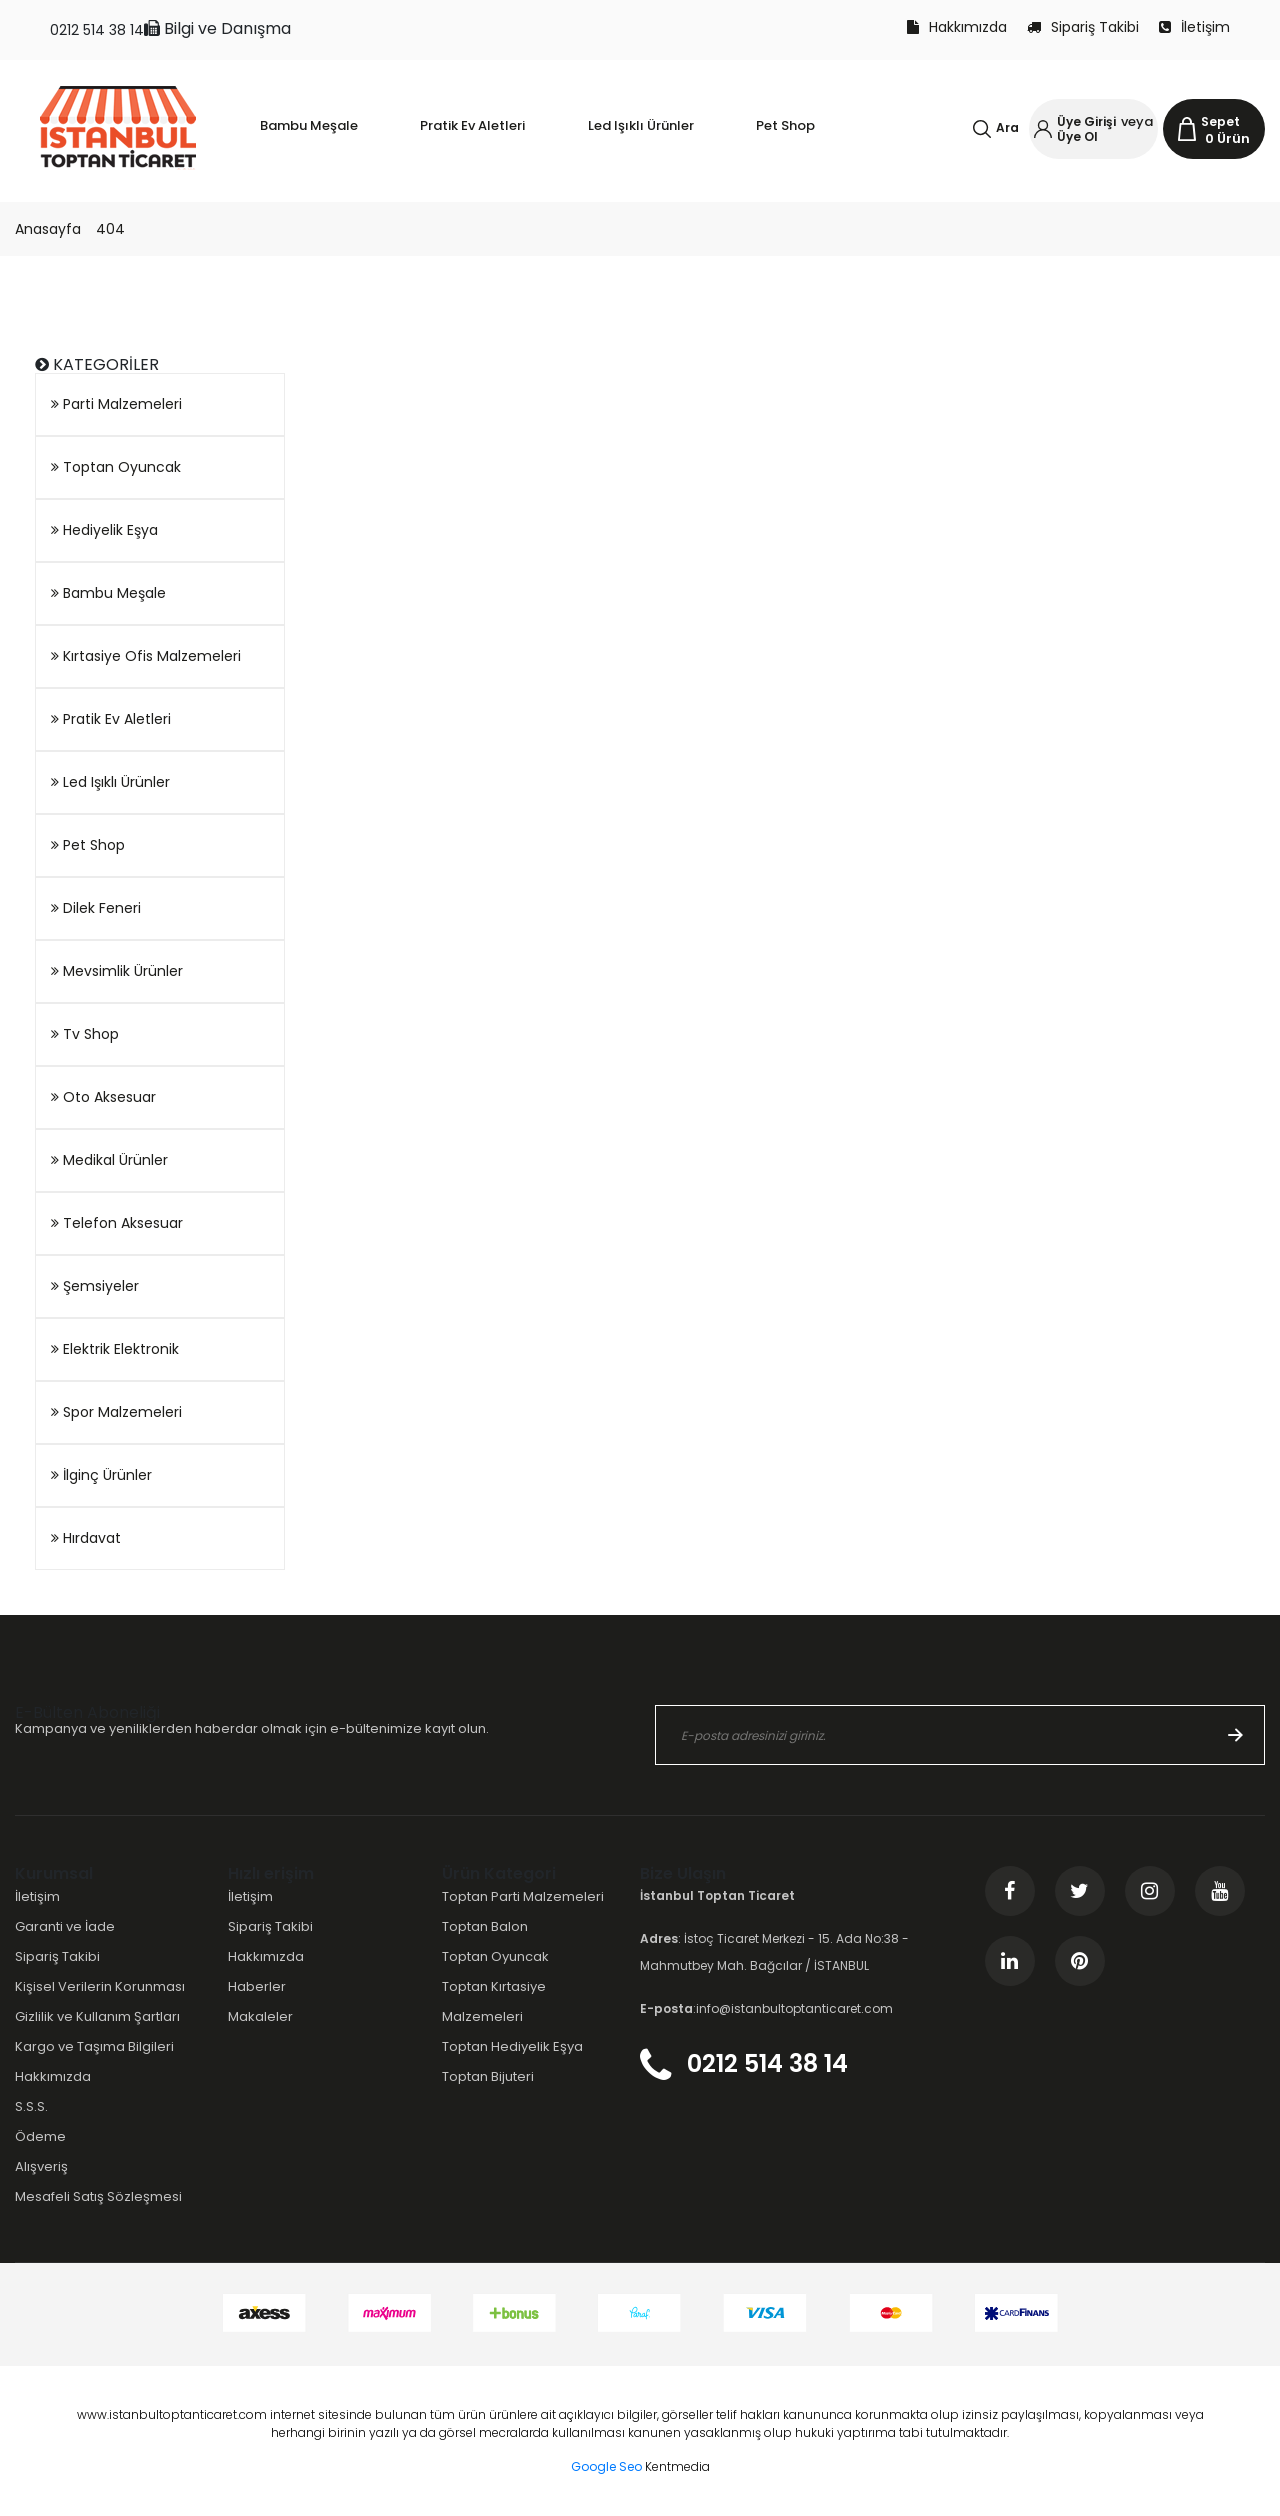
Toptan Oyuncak (116, 467)
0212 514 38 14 (97, 30)
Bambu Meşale (108, 593)
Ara (1007, 127)
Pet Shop (88, 845)
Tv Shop (85, 1034)
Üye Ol (1077, 136)
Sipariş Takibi (1083, 27)
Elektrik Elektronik (115, 1349)
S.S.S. (31, 2106)
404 (110, 229)
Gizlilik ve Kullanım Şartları (97, 2016)
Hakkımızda (957, 27)
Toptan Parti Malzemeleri (523, 1896)
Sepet (1220, 121)
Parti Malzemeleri (116, 404)
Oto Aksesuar (103, 1097)
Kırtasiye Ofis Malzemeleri (146, 656)
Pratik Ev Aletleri (111, 719)
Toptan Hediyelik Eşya (512, 2046)
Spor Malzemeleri (116, 1412)
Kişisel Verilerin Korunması (100, 1986)
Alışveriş (41, 2166)
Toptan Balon (485, 1926)
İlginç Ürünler (101, 1475)
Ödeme (40, 2136)
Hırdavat (86, 1538)
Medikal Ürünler (109, 1160)
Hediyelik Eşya (104, 530)
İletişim (1194, 27)
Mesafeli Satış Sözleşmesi (98, 2196)
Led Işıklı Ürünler (110, 782)
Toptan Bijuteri (488, 2076)
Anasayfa (48, 229)
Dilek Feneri (96, 908)
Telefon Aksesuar (117, 1223)
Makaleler (260, 2016)
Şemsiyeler (95, 1286)
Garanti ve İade (65, 1926)
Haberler (257, 1986)
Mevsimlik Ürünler (117, 971)
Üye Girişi (1086, 121)
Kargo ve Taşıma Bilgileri (94, 2046)
